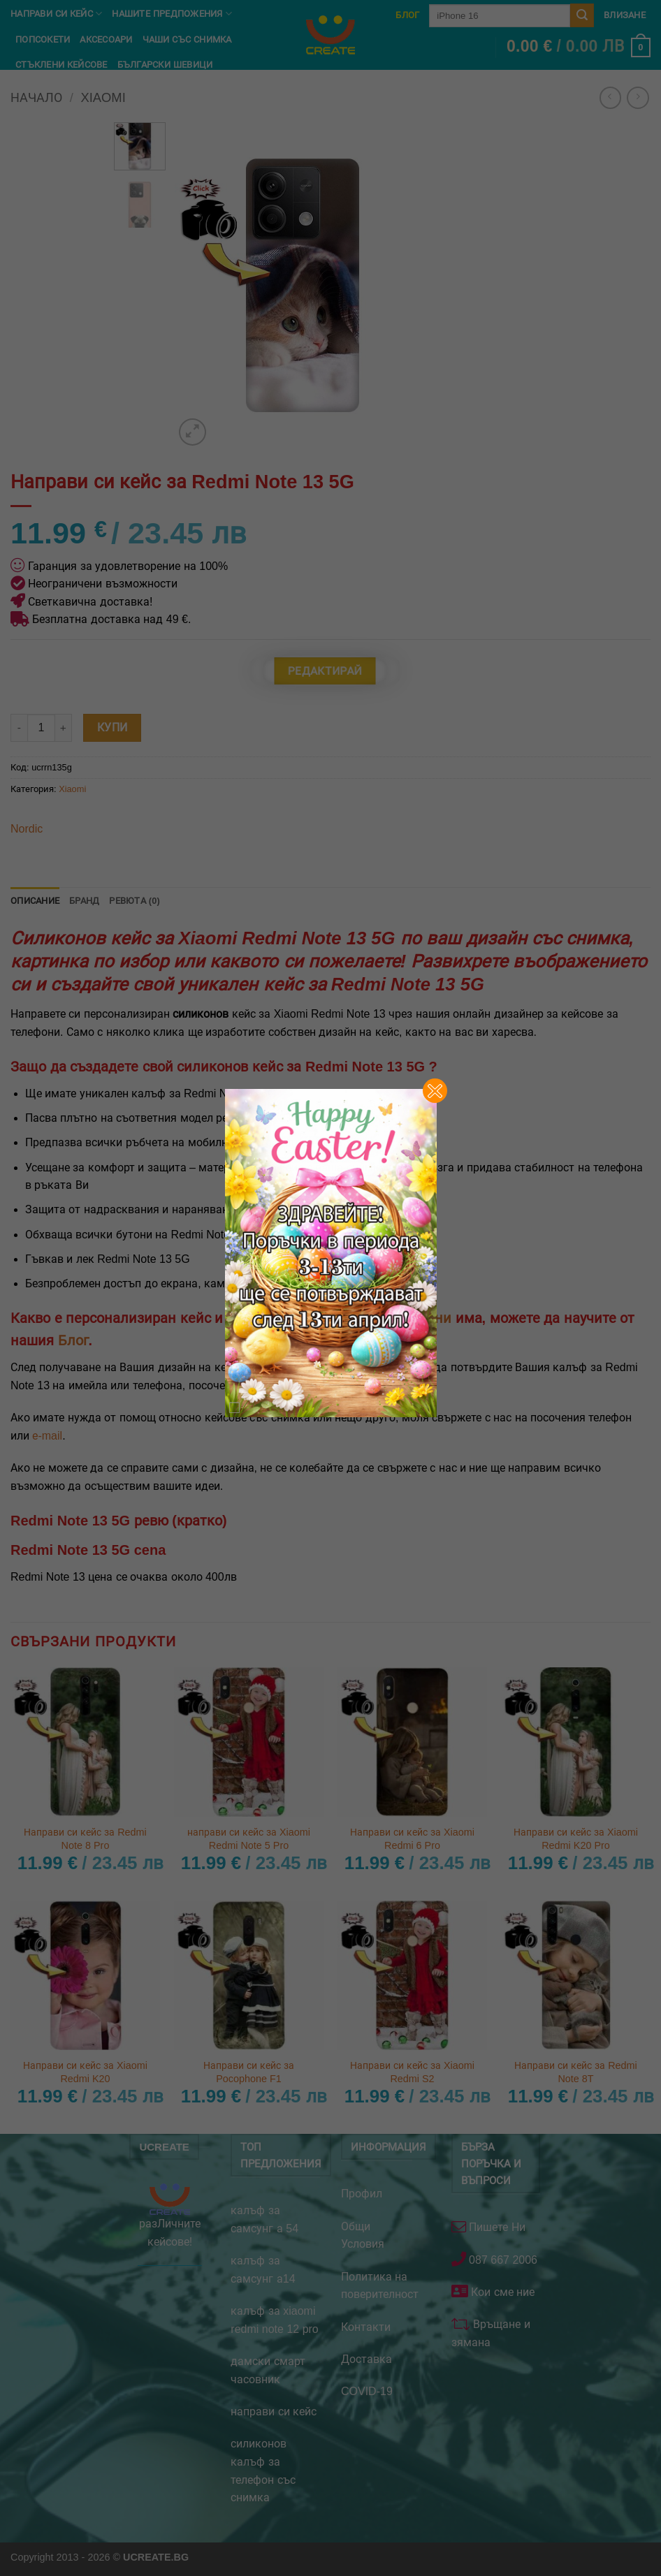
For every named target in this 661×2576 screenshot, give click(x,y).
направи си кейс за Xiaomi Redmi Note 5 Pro (248, 1839)
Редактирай (325, 671)
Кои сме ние (501, 2292)
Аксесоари (106, 39)
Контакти (366, 2327)
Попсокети (42, 39)
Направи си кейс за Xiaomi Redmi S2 (412, 2072)
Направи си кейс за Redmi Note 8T (575, 2072)
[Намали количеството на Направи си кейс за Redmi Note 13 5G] (18, 728)
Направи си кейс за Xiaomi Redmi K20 (85, 2072)
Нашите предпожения (172, 13)
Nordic (26, 829)
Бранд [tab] (84, 900)
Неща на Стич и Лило (68, 90)
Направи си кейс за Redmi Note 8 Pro (85, 1839)
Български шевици (165, 64)
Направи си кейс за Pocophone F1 (248, 2072)
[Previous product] (637, 97)
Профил (361, 2194)
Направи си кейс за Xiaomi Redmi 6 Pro (412, 1839)
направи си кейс (274, 2411)
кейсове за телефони (380, 1318)
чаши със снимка (187, 39)
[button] (579, 47)
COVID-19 (367, 2391)
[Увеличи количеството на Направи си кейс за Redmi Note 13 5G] (63, 728)
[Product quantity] (41, 728)
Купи (112, 727)
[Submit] (582, 15)
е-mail (47, 1436)
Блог (407, 15)
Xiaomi (72, 789)
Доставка (366, 2359)
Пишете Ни (495, 2227)
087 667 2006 (501, 2260)
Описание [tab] (34, 900)
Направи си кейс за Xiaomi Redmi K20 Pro (576, 1839)
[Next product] (610, 97)
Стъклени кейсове (61, 64)
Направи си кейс (56, 13)
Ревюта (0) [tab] (134, 900)
